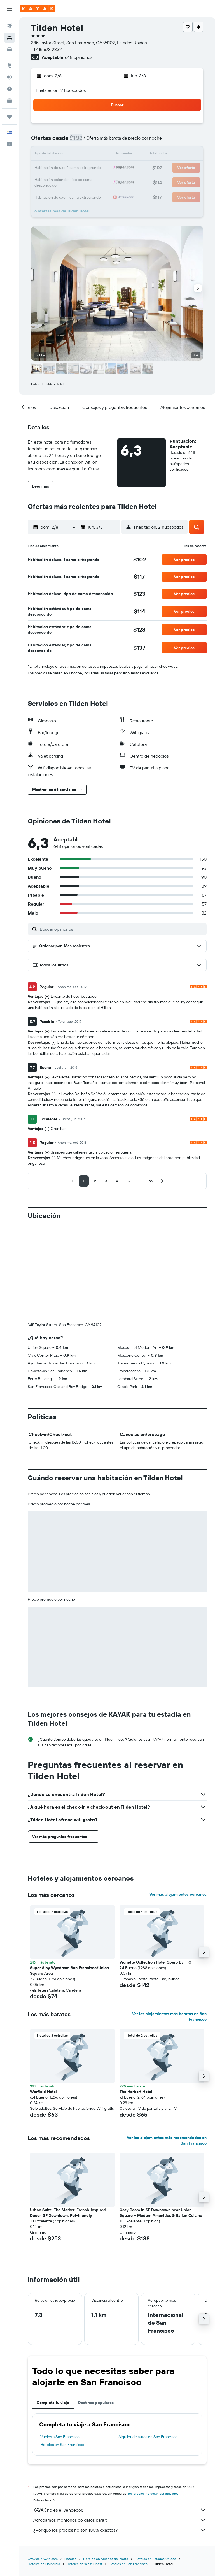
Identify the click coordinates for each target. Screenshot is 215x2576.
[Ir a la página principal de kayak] (37, 8)
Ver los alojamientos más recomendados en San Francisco (167, 2140)
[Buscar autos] (9, 49)
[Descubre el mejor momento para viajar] (9, 88)
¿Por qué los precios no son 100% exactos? (120, 2530)
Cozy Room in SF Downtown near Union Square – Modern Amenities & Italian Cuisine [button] (161, 2212)
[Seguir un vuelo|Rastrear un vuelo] (9, 77)
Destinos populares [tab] (96, 2402)
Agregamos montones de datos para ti (120, 2520)
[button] (9, 9)
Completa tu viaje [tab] (53, 2402)
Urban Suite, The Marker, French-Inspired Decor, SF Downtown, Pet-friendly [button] (68, 2212)
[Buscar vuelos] (9, 25)
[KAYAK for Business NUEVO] (9, 100)
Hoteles (70, 2559)
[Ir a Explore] (9, 65)
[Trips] (9, 116)
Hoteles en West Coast (84, 2564)
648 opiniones (78, 57)
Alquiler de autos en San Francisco (147, 2436)
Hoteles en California (44, 2564)
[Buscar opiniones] (121, 929)
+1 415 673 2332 (46, 49)
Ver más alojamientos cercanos (178, 1894)
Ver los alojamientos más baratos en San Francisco (169, 2016)
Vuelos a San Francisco (60, 2436)
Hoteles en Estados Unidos (155, 2559)
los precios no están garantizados (153, 2493)
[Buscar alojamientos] (9, 37)
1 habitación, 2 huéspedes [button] (61, 90)
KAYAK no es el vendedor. (120, 2510)
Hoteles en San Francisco (62, 2444)
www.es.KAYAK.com (43, 2559)
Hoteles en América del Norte (105, 2559)
